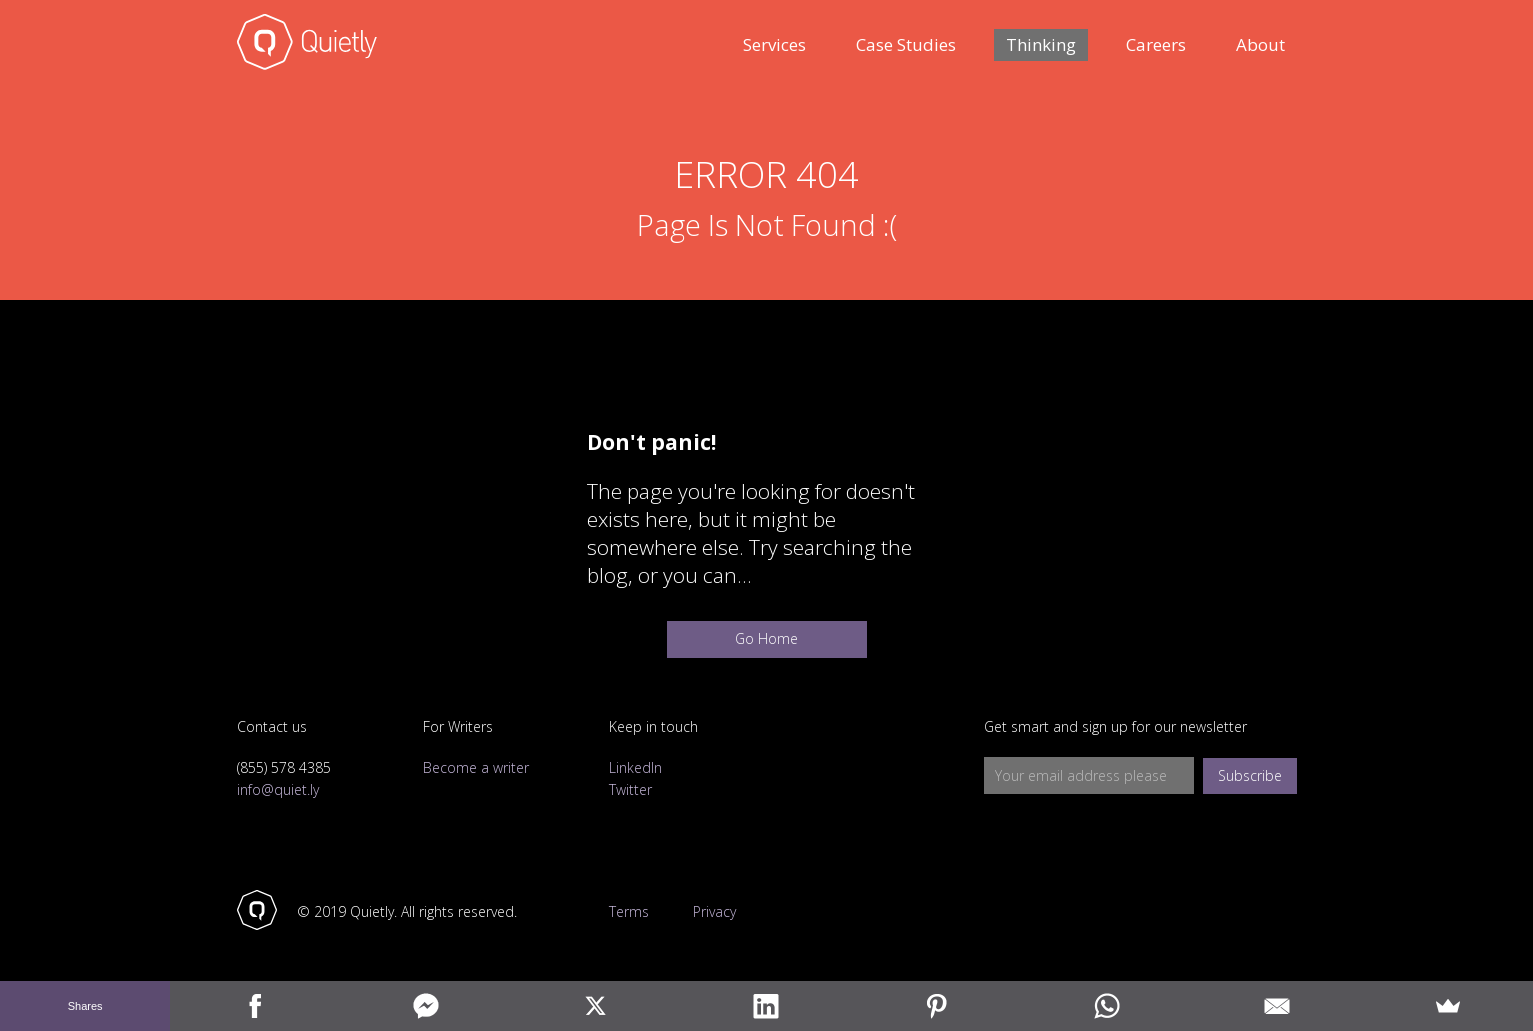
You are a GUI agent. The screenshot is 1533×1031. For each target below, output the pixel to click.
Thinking (1041, 44)
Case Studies (906, 44)
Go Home (766, 638)
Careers (1156, 44)
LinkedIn (635, 767)
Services (774, 44)
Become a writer (476, 767)
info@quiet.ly (278, 789)
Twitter (630, 789)
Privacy (714, 912)
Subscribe (1250, 775)
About (1260, 44)
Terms (629, 912)
